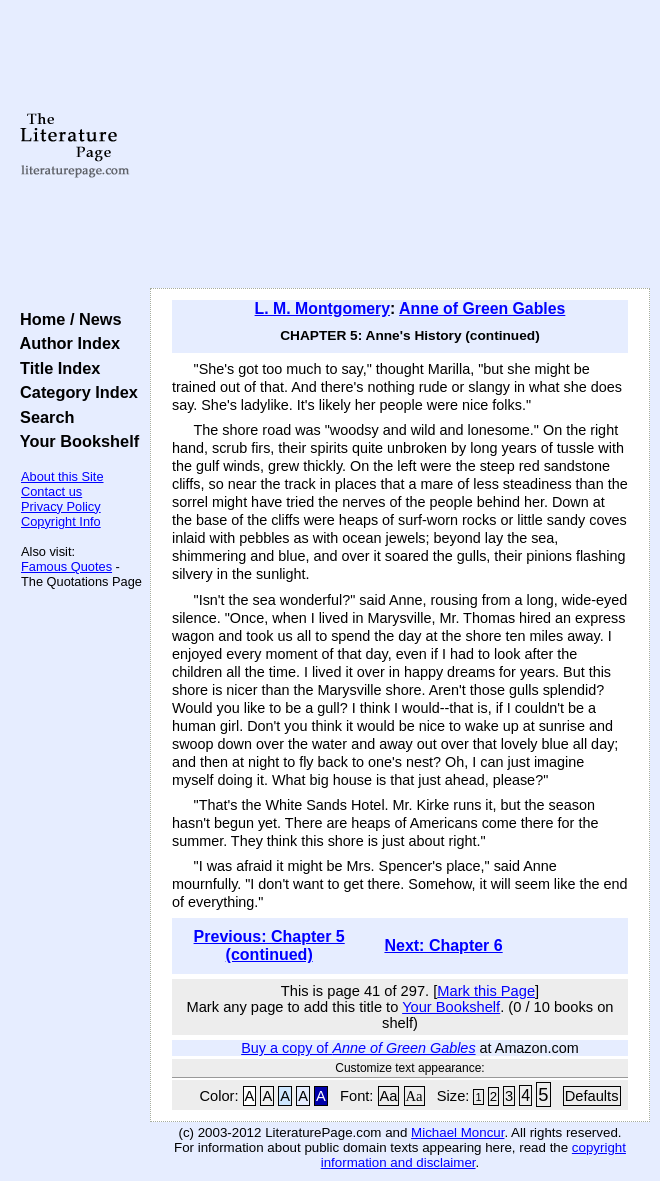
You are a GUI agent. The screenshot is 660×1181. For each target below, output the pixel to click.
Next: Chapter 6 (443, 945)
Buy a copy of (358, 1048)
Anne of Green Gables (482, 308)
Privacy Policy (61, 506)
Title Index (55, 368)
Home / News (66, 319)
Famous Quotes (66, 566)
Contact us (51, 491)
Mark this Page (486, 991)
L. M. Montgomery (322, 308)
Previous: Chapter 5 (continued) (269, 945)
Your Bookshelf (75, 441)
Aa (389, 1096)
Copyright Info (61, 521)
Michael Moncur (457, 1132)
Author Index (65, 343)
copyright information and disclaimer (473, 1155)
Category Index (74, 392)
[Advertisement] (400, 145)
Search (42, 417)
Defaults (592, 1096)
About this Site (62, 476)
